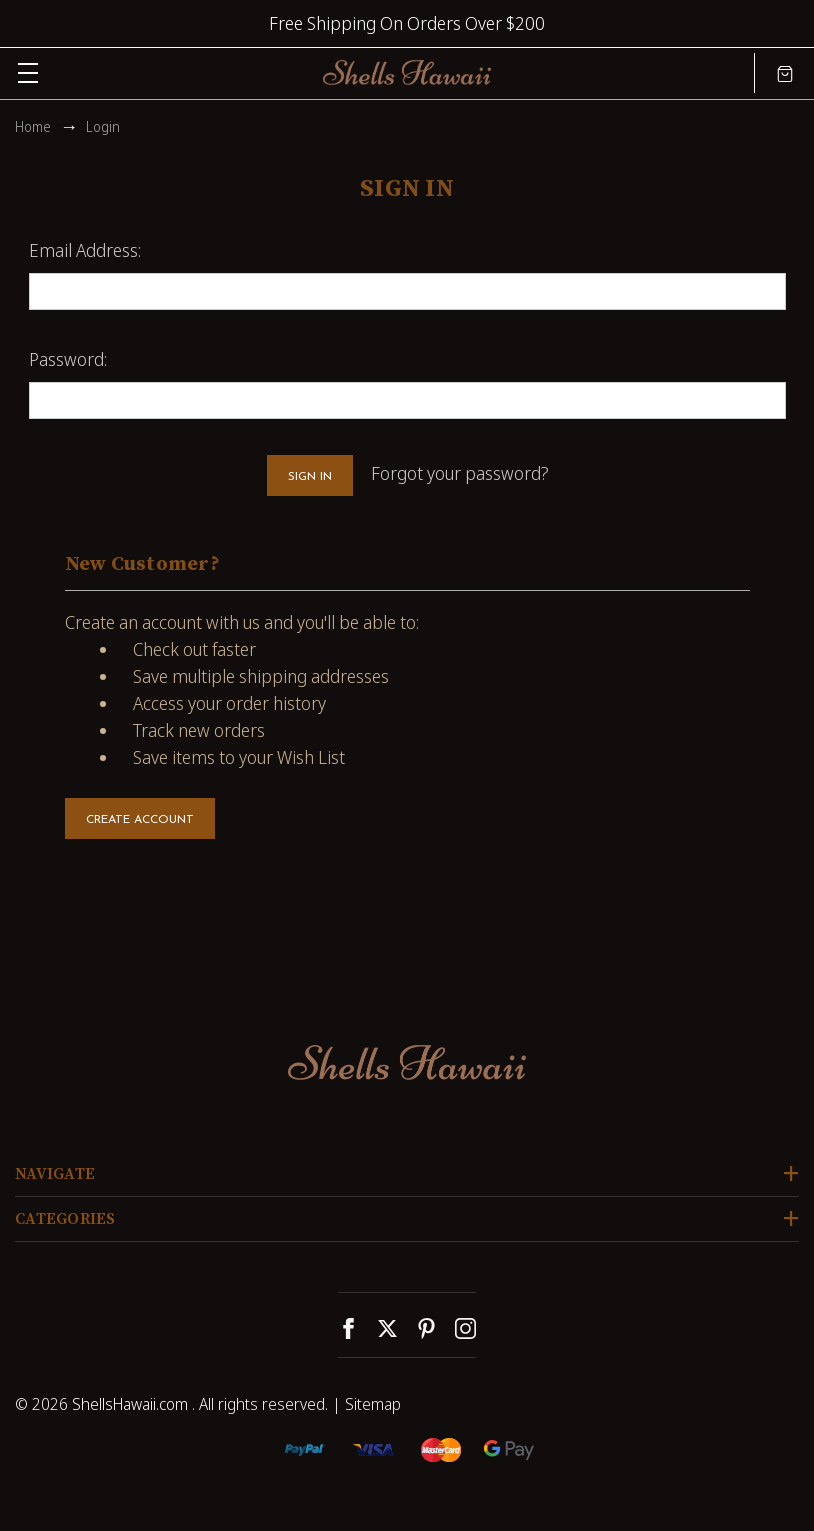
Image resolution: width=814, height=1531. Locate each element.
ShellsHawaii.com (130, 1404)
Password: (68, 359)
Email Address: (85, 250)
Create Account (140, 820)
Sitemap (373, 1404)
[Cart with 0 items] (785, 72)
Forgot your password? (459, 473)
